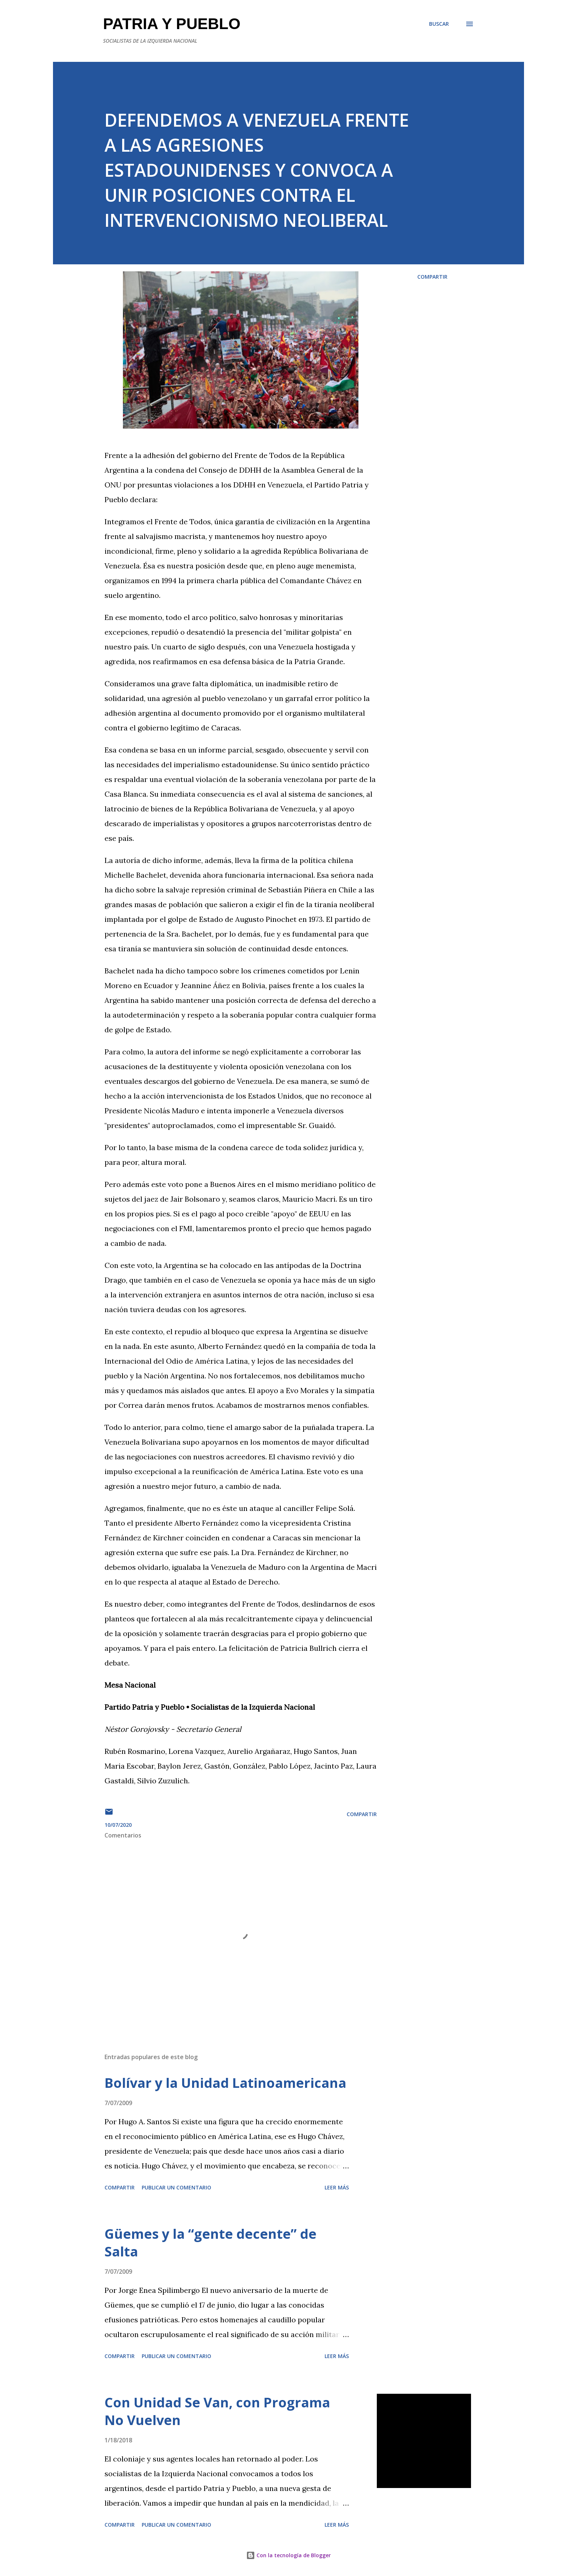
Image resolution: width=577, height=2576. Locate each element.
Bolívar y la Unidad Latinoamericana (225, 2083)
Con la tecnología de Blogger (288, 2555)
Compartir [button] (432, 276)
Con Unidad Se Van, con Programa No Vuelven (217, 2411)
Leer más (337, 2187)
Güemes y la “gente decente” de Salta (210, 2242)
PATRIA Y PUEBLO (171, 23)
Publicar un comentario (176, 2187)
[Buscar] (439, 24)
